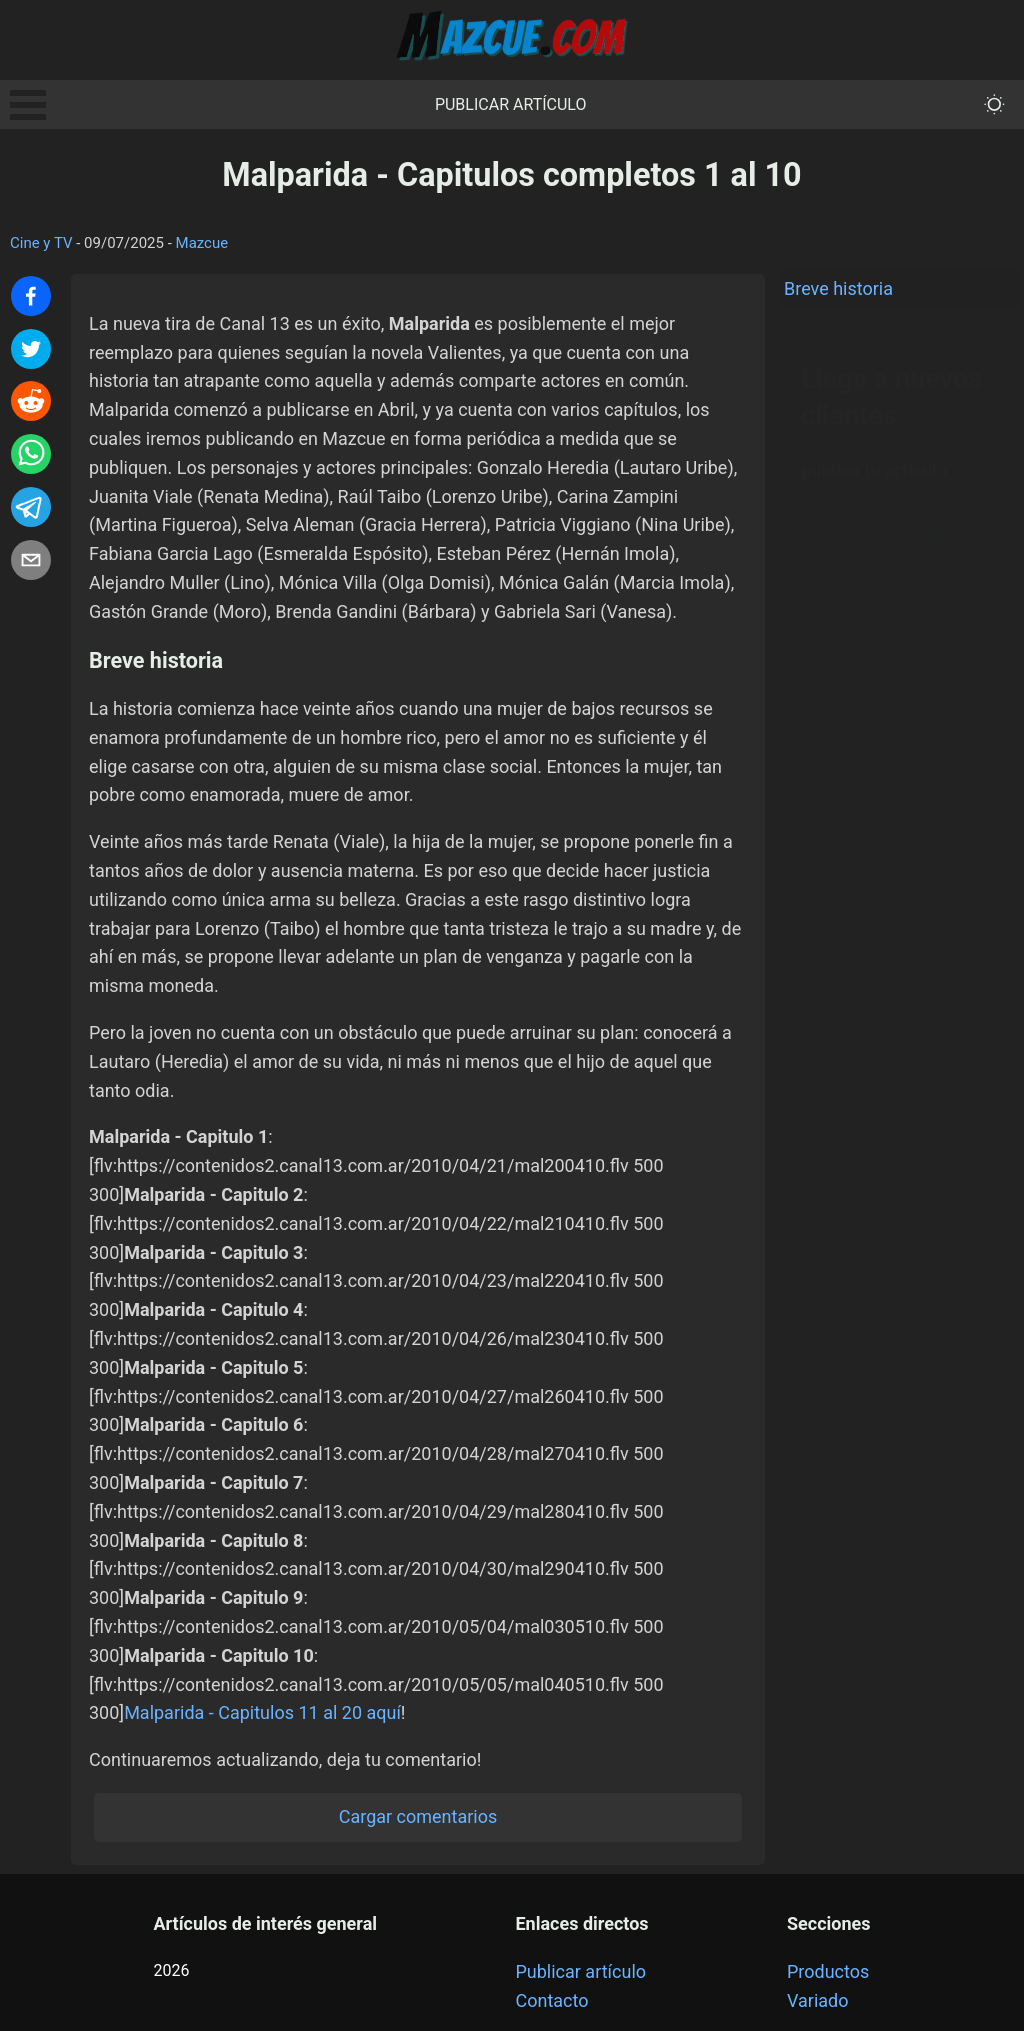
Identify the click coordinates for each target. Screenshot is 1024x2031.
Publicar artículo (511, 104)
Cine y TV (41, 243)
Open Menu (28, 105)
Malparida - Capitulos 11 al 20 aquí (262, 1712)
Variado (818, 2000)
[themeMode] (994, 104)
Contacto (551, 2000)
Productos (828, 1971)
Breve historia (838, 288)
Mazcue (202, 243)
